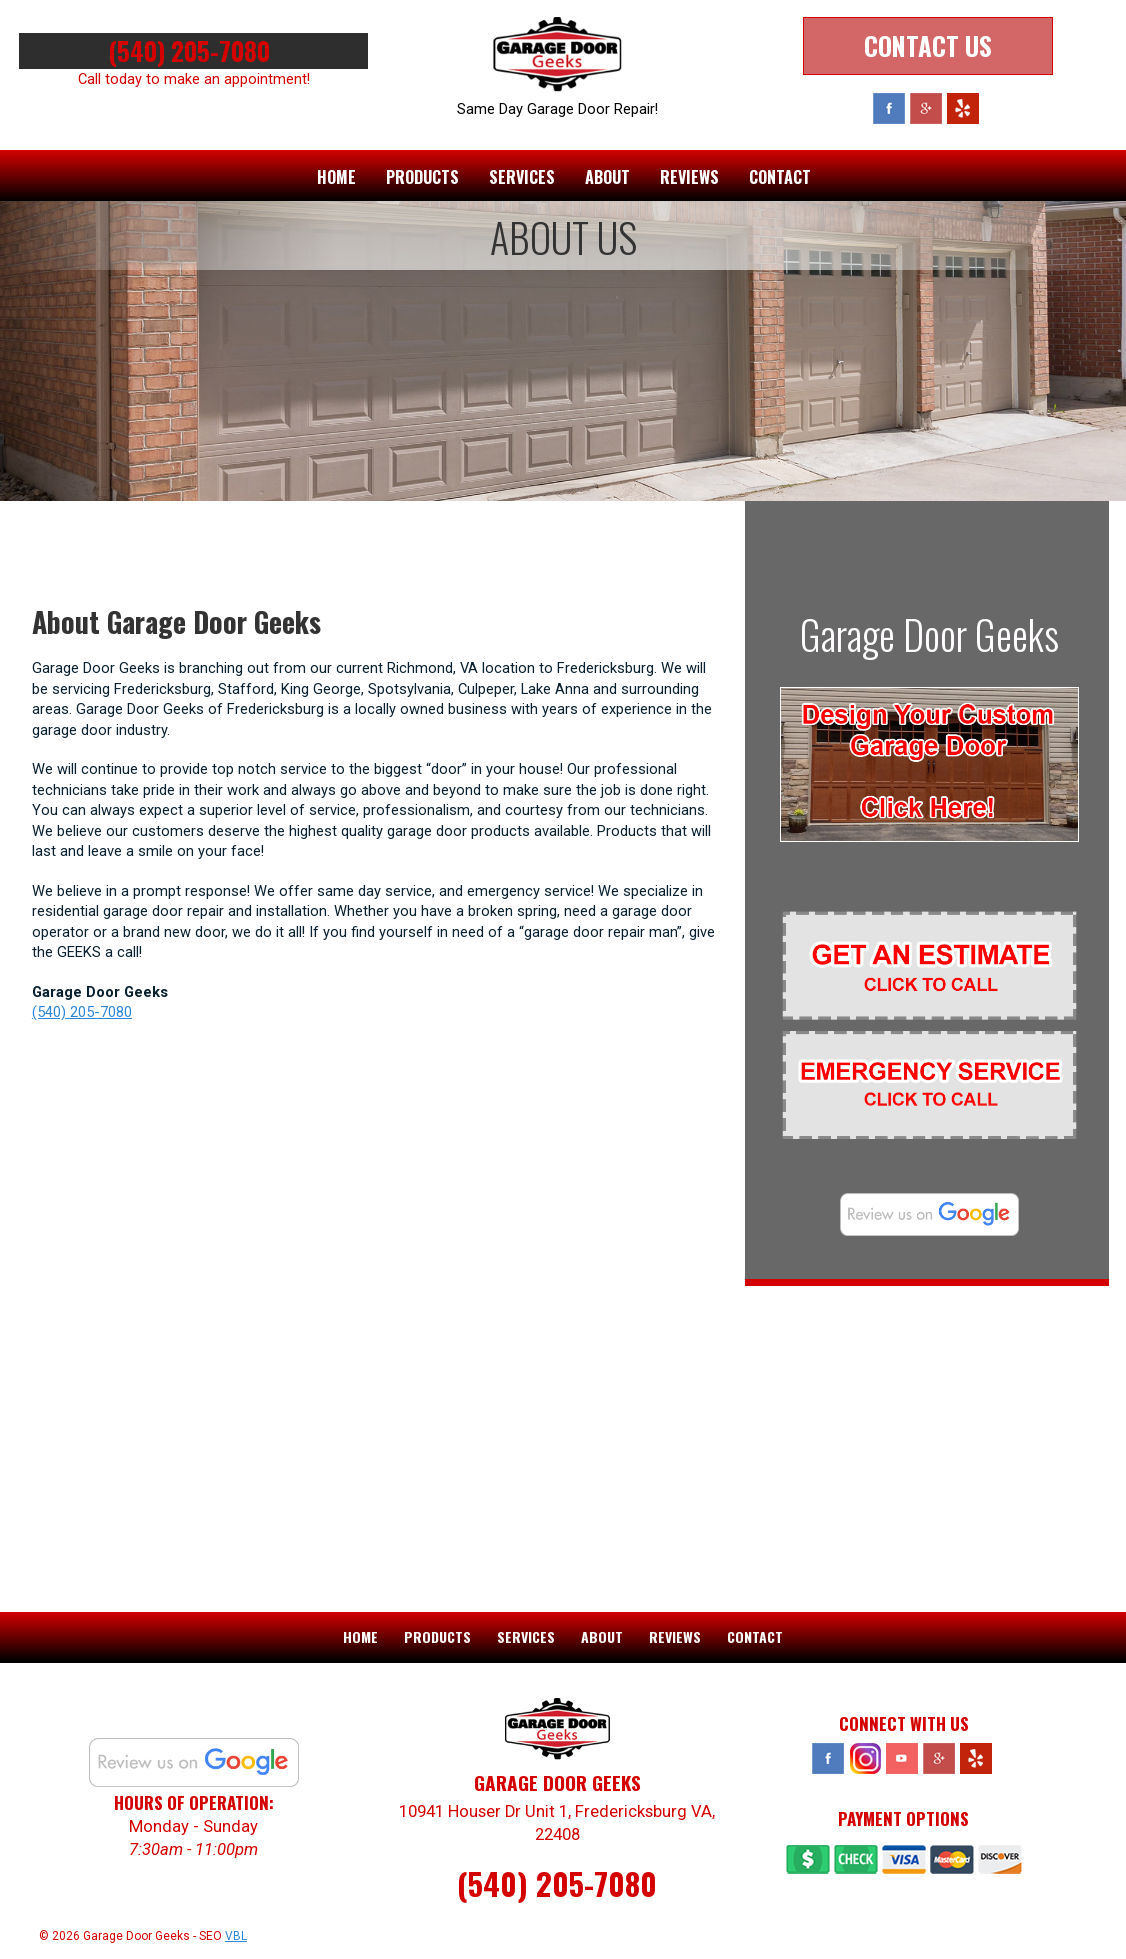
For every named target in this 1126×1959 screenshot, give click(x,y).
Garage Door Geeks (929, 634)
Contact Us (928, 45)
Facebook (889, 108)
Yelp (963, 108)
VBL (236, 1935)
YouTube (902, 1757)
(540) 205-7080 (193, 50)
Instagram (865, 1757)
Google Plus (926, 108)
